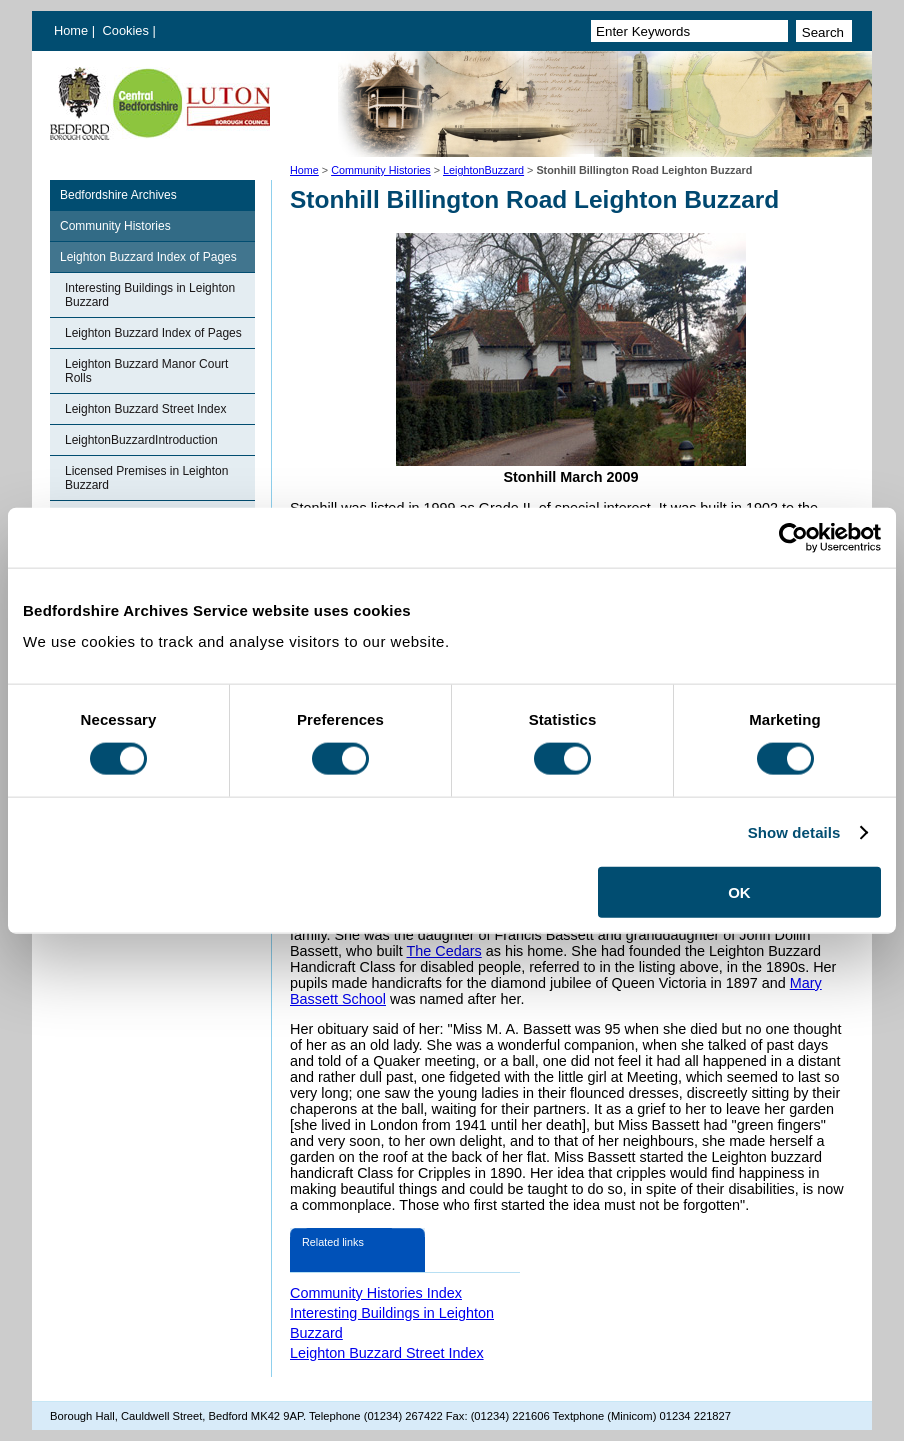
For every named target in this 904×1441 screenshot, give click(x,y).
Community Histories (381, 170)
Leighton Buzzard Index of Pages (148, 257)
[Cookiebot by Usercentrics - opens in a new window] (793, 537)
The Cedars (444, 951)
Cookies (128, 30)
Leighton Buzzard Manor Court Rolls (146, 371)
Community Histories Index (376, 1293)
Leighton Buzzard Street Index (145, 409)
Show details (794, 831)
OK (739, 892)
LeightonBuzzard (483, 170)
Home (71, 30)
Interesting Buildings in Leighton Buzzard (150, 295)
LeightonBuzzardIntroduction (141, 440)
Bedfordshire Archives (118, 195)
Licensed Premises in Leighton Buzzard (146, 478)
